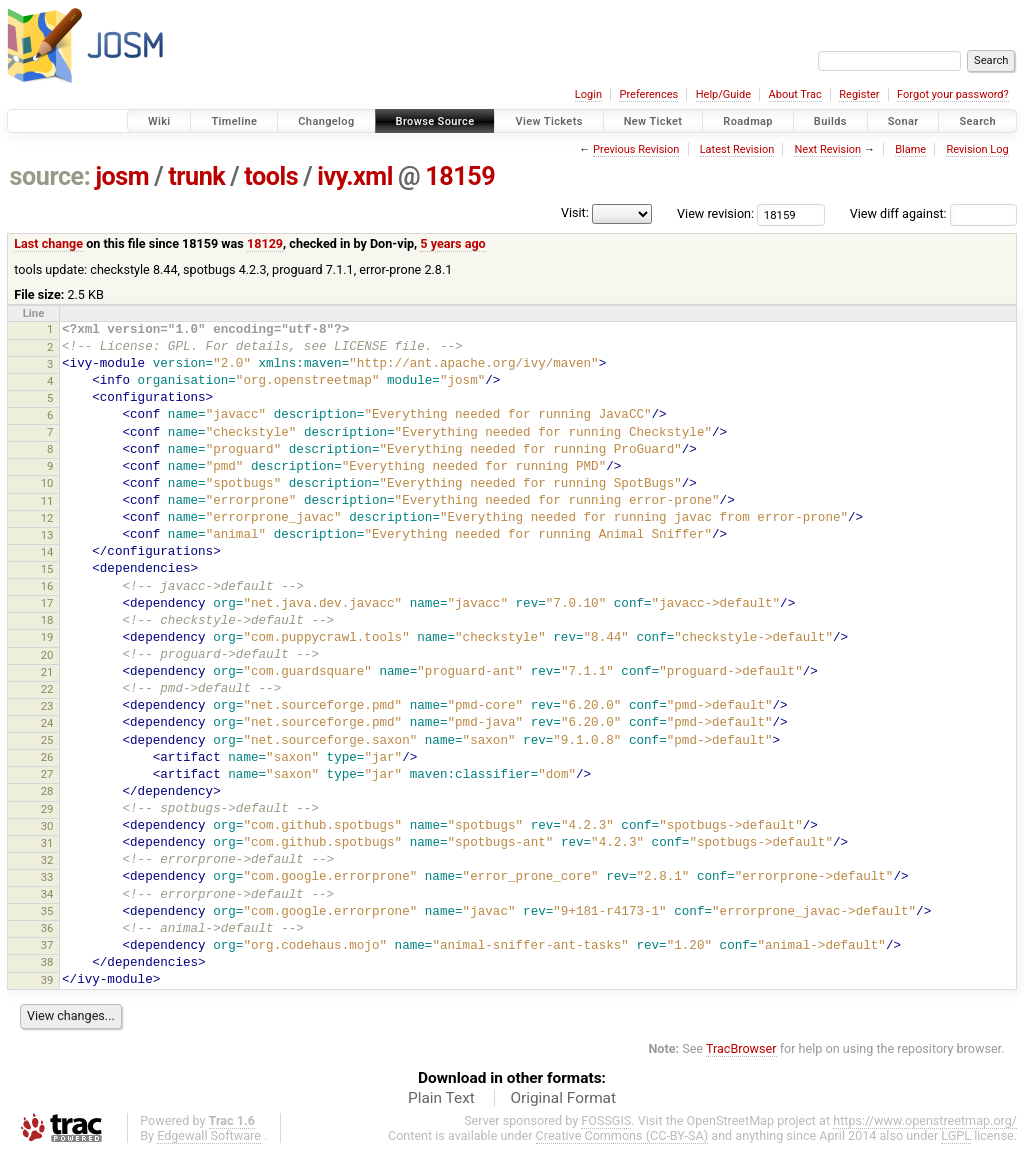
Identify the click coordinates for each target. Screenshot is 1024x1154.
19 (47, 637)
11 (47, 501)
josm (122, 176)
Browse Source (435, 121)
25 (47, 740)
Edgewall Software (209, 1135)
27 (47, 774)
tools (271, 176)
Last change (48, 243)
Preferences (648, 94)
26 (47, 757)
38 (47, 962)
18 (47, 620)
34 (47, 894)
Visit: (575, 212)
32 (47, 860)
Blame (910, 149)
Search (977, 121)
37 (47, 945)
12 (47, 518)
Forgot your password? (953, 94)
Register (859, 94)
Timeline (234, 121)
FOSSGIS (606, 1120)
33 (47, 877)
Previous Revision (636, 149)
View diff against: (933, 213)
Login (588, 94)
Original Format (563, 1098)
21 (47, 672)
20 (47, 655)
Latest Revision (737, 149)
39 (47, 980)
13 (47, 535)
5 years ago (452, 243)
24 (47, 723)
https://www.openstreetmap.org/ (925, 1120)
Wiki (159, 121)
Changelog (326, 121)
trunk (196, 176)
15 (47, 569)
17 (47, 603)
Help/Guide (723, 94)
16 (47, 586)
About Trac (795, 94)
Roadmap (748, 121)
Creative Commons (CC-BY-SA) (622, 1135)
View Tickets (548, 121)
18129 (265, 243)
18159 (460, 176)
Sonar (903, 121)
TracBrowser (741, 1048)
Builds (830, 121)
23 (47, 706)
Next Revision (827, 149)
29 (47, 809)
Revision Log (977, 149)
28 (47, 791)
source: (50, 176)
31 (47, 843)
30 (47, 826)
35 (47, 911)
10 (47, 483)
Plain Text (441, 1098)
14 (47, 552)
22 (47, 689)
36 (47, 928)
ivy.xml (355, 176)
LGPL (956, 1135)
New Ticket (653, 121)
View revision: (715, 213)
